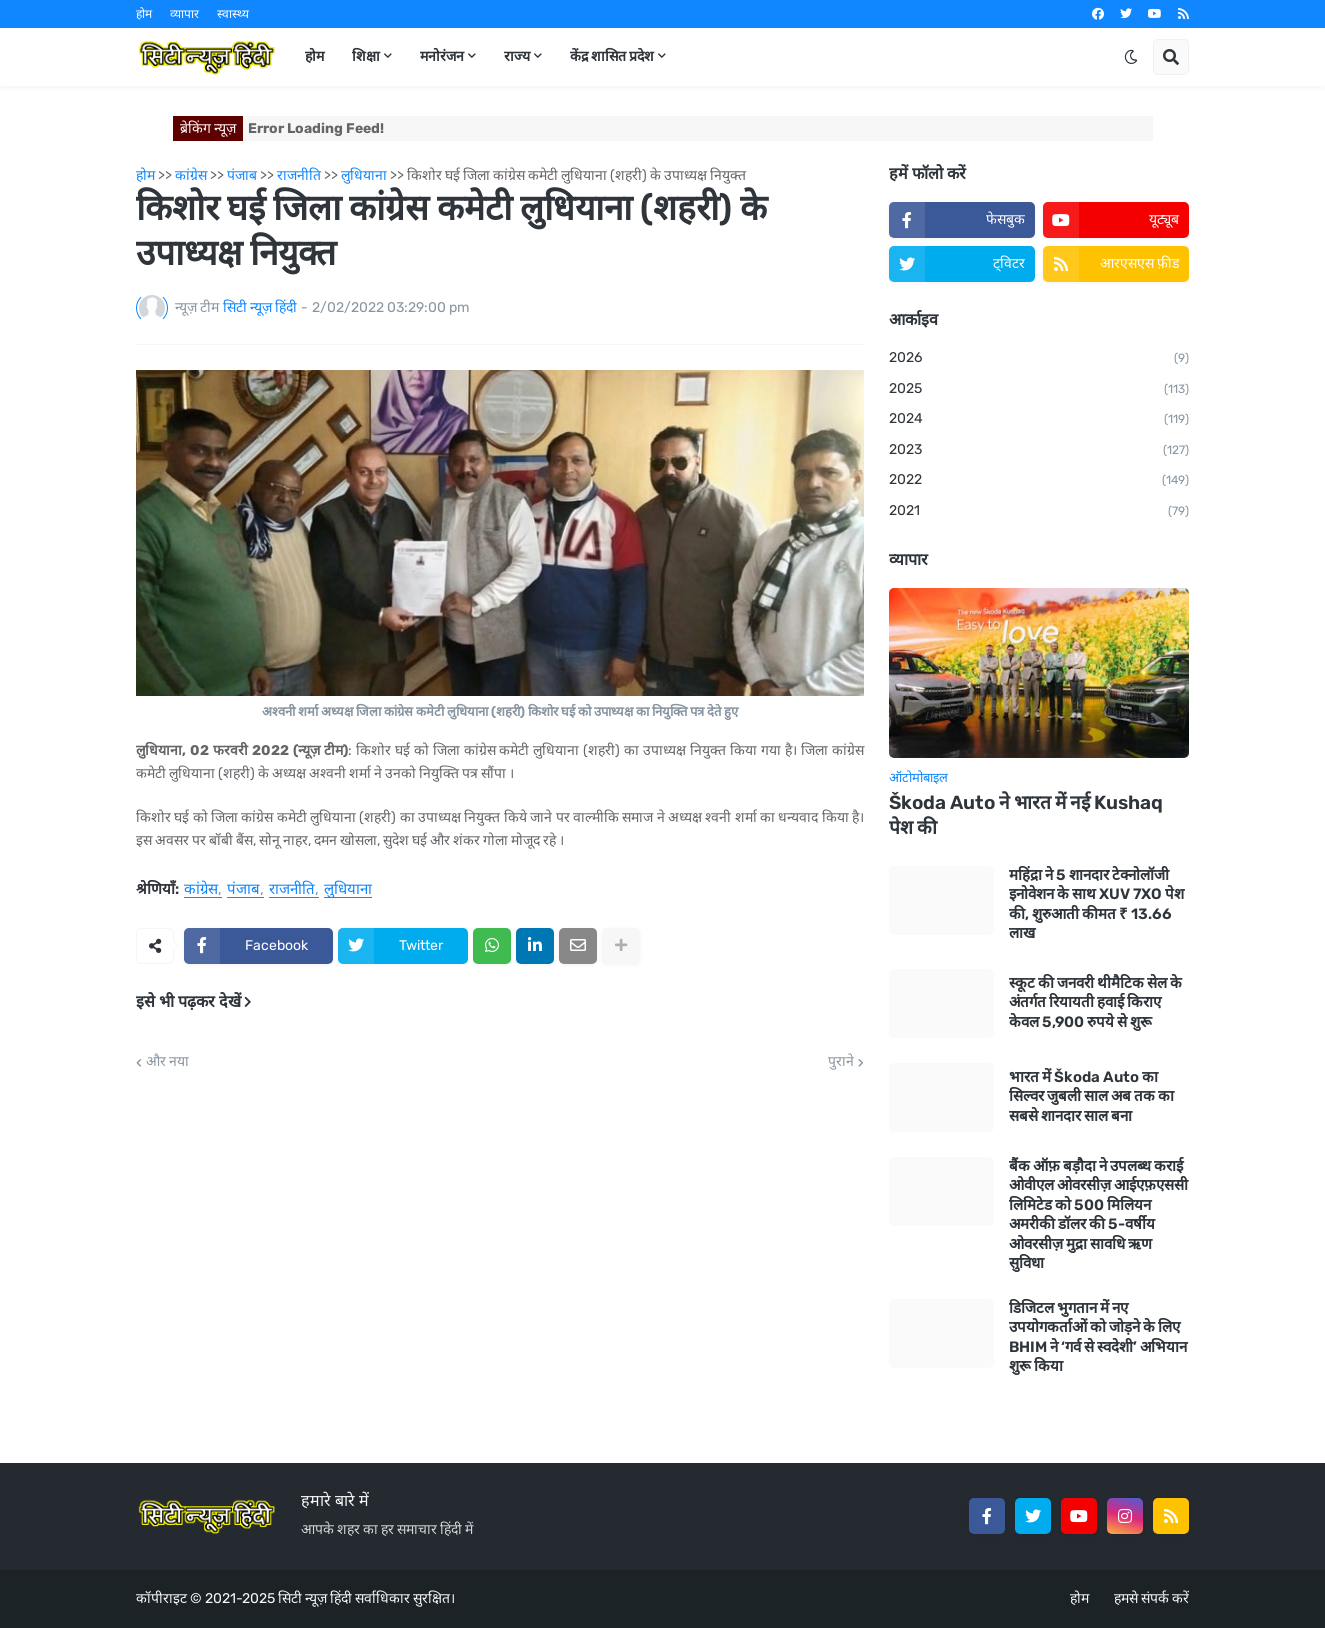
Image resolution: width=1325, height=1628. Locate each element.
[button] (1131, 57)
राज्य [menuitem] (517, 56)
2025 (1039, 390)
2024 (1039, 420)
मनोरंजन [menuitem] (442, 56)
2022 (1039, 481)
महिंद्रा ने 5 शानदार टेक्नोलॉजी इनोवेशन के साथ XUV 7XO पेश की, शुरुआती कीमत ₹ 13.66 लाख (1096, 904)
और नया (167, 1062)
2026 (1039, 359)
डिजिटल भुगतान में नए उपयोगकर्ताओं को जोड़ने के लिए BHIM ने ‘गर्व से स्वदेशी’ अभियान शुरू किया (1098, 1337)
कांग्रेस (201, 890)
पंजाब (243, 890)
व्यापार (184, 14)
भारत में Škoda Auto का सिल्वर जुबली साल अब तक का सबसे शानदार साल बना (1091, 1096)
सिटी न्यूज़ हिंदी (315, 1598)
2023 (1039, 451)
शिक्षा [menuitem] (366, 56)
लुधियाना (348, 890)
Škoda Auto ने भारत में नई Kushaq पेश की (1026, 815)
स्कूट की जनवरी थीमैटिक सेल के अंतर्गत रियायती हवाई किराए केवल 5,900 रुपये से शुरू (1095, 1002)
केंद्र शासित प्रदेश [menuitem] (612, 56)
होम (144, 14)
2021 (1039, 512)
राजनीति (292, 890)
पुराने (841, 1062)
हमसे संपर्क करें (1151, 1598)
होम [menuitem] (314, 56)
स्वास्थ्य (233, 14)
